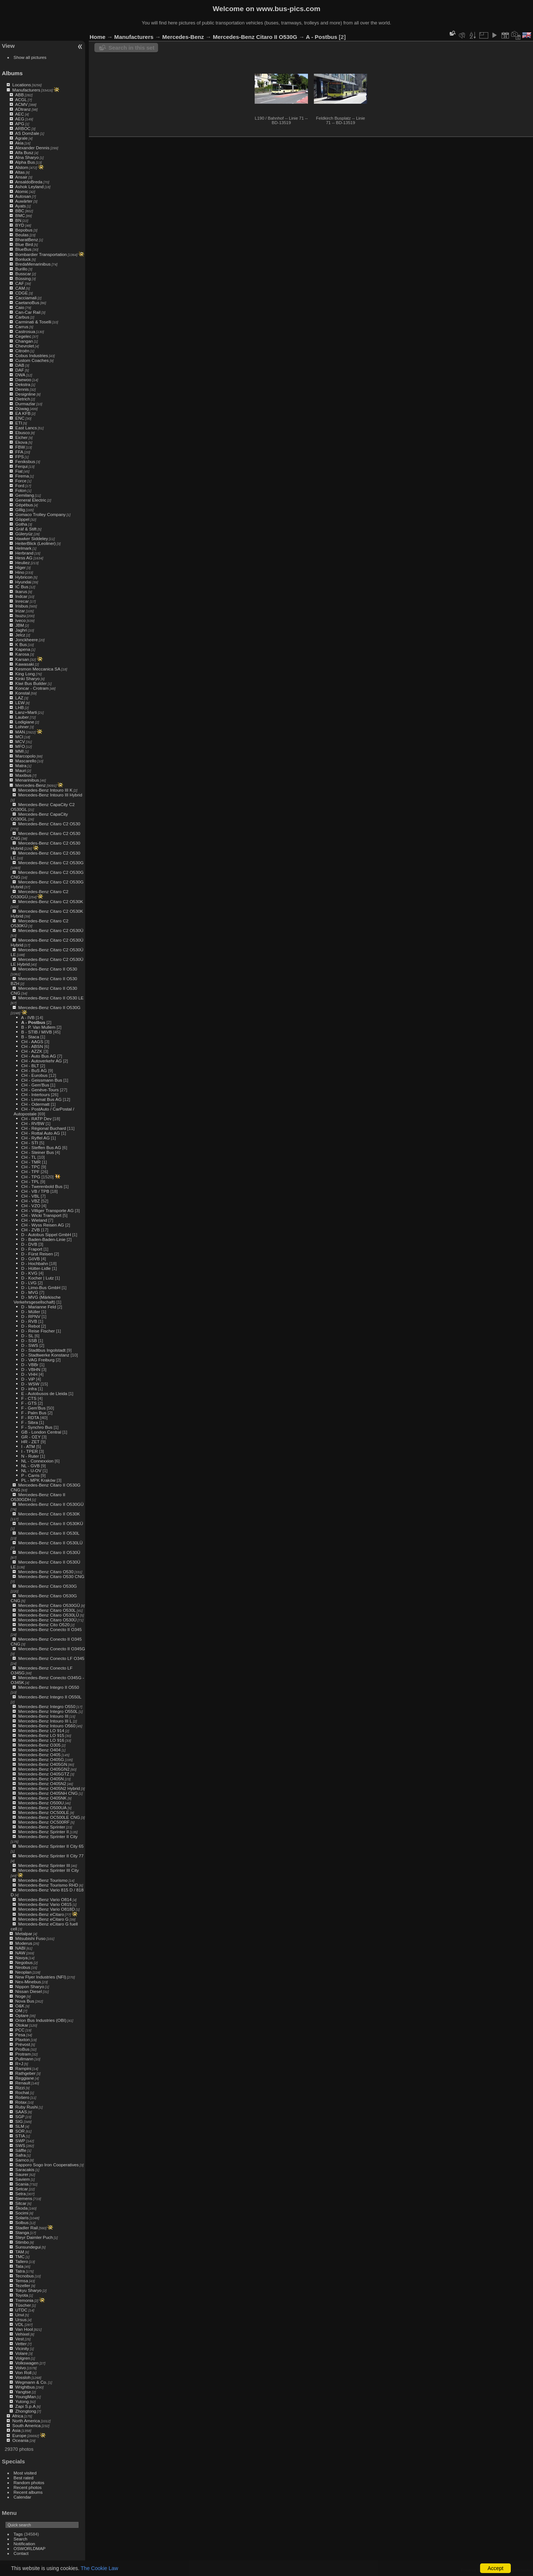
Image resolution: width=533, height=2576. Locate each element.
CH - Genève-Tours (39, 1089)
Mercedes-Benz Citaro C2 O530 (49, 823)
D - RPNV (30, 1316)
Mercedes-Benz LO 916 (41, 1740)
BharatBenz (26, 239)
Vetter (21, 2343)
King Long (25, 673)
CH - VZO (30, 1205)
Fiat (19, 471)
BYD (19, 225)
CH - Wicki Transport (41, 1215)
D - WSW (30, 1383)
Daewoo (23, 379)
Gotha (21, 524)
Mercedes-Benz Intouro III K (45, 790)
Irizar (20, 610)
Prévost (22, 2044)
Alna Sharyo (27, 157)
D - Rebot (30, 1326)
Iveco (20, 620)
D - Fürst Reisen (37, 1253)
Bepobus (23, 229)
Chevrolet (24, 345)
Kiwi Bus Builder (31, 683)
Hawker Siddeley (31, 538)
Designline (25, 394)
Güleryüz (24, 533)
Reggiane (24, 2078)
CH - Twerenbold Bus (42, 1186)
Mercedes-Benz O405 (39, 1754)
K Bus (21, 644)
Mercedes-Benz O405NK (42, 1797)
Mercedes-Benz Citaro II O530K (49, 1513)
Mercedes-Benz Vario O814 (44, 1899)
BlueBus (23, 249)
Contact (21, 2553)
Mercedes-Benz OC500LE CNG (49, 1817)
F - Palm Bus (33, 1412)
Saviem (22, 2179)
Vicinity (22, 2348)
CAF (19, 283)
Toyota (21, 2295)
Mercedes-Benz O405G (41, 1759)
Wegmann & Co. (31, 2382)
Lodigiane (24, 721)
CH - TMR (31, 1161)
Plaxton (22, 2039)
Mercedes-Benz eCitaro (41, 1914)
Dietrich (22, 398)
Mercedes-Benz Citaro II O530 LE (51, 997)
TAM (19, 2251)
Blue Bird (24, 244)
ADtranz (23, 109)
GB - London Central (41, 1432)
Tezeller (22, 2285)
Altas (20, 172)
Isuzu (20, 615)
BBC (19, 210)
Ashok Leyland (29, 186)
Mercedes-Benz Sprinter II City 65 (51, 1846)
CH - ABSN (32, 1046)
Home (97, 37)
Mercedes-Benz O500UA (42, 1807)
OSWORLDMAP (30, 2548)
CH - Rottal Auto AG (40, 1133)
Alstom (22, 167)
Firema (22, 475)
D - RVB (29, 1321)
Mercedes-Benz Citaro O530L (47, 1610)
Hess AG (23, 557)
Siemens (23, 2198)
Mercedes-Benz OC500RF (44, 1822)
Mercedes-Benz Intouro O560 (46, 1725)
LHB (19, 707)
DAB (19, 365)
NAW (20, 1952)
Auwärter (24, 201)
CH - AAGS (32, 1041)
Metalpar (23, 1933)
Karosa (22, 654)
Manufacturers (26, 89)
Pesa (20, 2034)
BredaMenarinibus (33, 264)
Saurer (21, 2174)
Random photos (29, 2482)
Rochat (22, 2092)
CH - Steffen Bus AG (41, 1147)
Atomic (22, 191)
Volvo (20, 2367)
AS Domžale (27, 133)
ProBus (22, 2049)
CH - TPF (30, 1171)
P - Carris (30, 1475)
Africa (17, 2415)
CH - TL (28, 1157)
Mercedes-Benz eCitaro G (43, 1919)
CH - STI (29, 1142)
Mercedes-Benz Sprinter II (43, 1831)
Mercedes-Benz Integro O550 (46, 1706)
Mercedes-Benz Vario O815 (44, 1904)
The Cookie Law (99, 2568)
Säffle (20, 2150)
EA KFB (22, 413)
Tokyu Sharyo (28, 2290)
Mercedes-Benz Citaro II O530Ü (49, 1552)
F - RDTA (30, 1417)
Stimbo (22, 2242)
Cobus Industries (31, 355)
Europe (19, 2435)
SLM (19, 2126)
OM (18, 2010)
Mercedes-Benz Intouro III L (45, 1720)
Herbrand (24, 552)
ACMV (21, 104)
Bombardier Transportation (41, 254)
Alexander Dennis (32, 147)
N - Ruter (30, 1456)
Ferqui (21, 466)
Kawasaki (24, 664)
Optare (22, 2015)
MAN (20, 731)
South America (26, 2425)
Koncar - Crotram (31, 688)
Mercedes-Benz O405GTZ (43, 1773)
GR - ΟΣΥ (30, 1436)
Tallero (21, 2261)
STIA (20, 2135)
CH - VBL (30, 1196)
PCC (19, 2029)
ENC (19, 418)
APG (19, 123)
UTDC (21, 2309)
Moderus (23, 1943)
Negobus (24, 1962)
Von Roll (23, 2372)
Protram (23, 2053)
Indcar (21, 596)
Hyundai (23, 581)
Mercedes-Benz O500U (41, 1802)
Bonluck (23, 259)
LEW (20, 702)
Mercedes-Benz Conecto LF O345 (51, 1658)
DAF (19, 369)
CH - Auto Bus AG (38, 1056)
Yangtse (23, 2391)
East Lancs (26, 427)
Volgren (22, 2358)
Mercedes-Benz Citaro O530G (47, 1586)
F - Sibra (29, 1422)
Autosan (23, 196)
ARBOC (23, 128)
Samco (22, 2159)
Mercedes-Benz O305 (39, 1745)
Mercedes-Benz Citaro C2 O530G (51, 862)
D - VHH (29, 1374)
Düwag (22, 408)
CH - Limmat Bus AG (41, 1099)
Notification (24, 2543)
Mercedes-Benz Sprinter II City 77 (51, 1855)
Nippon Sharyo (29, 1986)
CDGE (21, 292)
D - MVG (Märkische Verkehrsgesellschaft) (37, 1299)
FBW (20, 447)
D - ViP (28, 1379)
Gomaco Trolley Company (40, 514)
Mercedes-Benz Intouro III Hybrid (50, 794)
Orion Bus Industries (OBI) (40, 2020)
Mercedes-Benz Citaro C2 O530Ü (50, 930)
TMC (20, 2256)
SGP (19, 2116)
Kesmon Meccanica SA (37, 668)
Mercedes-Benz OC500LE (43, 1812)
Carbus (22, 316)
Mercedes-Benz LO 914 (41, 1730)
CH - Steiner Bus (37, 1152)
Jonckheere (26, 639)
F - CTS (28, 1398)
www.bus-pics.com (288, 9)
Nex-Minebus (28, 1981)
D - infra (29, 1388)
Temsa (21, 2280)
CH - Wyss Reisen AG (42, 1224)
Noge (20, 1996)
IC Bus (21, 586)
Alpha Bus (25, 162)
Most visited (25, 2472)
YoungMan (25, 2396)
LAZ (19, 697)
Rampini (23, 2068)
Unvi (19, 2314)
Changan (24, 341)
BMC (20, 215)
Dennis (22, 389)
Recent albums (28, 2492)
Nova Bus (24, 2000)
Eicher (21, 437)
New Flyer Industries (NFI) (40, 1976)
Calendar (22, 2497)
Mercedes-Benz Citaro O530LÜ (48, 1615)
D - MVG (29, 1292)
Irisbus (21, 605)
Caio (19, 307)
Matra (20, 765)
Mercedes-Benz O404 (39, 1749)
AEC (19, 114)
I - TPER (29, 1451)
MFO (20, 746)
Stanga (22, 2232)
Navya (21, 1957)
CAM (20, 288)
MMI (19, 751)
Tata (19, 2266)
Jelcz (20, 634)
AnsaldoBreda (29, 181)
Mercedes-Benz (30, 785)
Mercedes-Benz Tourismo (42, 1880)
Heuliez (22, 562)
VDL (19, 2324)
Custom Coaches (31, 360)
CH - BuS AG (34, 1070)
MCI (19, 736)
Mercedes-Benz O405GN (42, 1764)
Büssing (23, 278)
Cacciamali (26, 297)
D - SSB (29, 1340)
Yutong (22, 2401)
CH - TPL (30, 1181)
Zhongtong (25, 2411)
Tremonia (24, 2300)
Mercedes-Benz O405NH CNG (48, 1793)
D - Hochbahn (34, 1263)
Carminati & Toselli (33, 321)
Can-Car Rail (27, 312)
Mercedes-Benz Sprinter (41, 1826)
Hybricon (23, 577)
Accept (495, 2568)
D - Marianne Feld (38, 1306)
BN (18, 220)
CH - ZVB (30, 1229)
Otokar (21, 2025)
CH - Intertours (35, 1094)
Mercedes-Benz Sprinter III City (48, 1870)
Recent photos (28, 2487)
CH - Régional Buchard (43, 1128)
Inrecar (22, 601)
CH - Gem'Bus (35, 1084)
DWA (20, 374)
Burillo (21, 268)
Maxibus (23, 775)
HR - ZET (30, 1441)
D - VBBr (29, 1364)
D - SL (27, 1335)
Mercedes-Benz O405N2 (42, 1783)
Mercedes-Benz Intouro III (43, 1716)
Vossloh (22, 2377)
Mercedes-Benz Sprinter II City (47, 1836)
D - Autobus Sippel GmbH (46, 1234)
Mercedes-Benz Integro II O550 (48, 1687)
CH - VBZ (30, 1200)
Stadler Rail (26, 2227)
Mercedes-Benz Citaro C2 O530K (50, 901)
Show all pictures (30, 57)
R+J (19, 2063)
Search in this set (131, 47)
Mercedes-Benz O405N (41, 1778)
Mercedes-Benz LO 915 (41, 1735)
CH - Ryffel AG (35, 1137)
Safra (20, 2155)
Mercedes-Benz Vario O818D (46, 1909)
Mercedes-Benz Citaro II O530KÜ (50, 1523)
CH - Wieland (34, 1220)
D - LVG (29, 1282)
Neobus (22, 1967)
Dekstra (22, 384)
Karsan (22, 659)
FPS (19, 456)
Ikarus (21, 591)
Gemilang (24, 495)
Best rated (24, 2477)
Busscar (23, 273)
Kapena (22, 649)
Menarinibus (27, 780)
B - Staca (30, 1036)
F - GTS (29, 1403)
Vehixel (22, 2334)
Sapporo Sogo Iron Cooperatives (46, 2164)
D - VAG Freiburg (37, 1359)
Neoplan (23, 1972)
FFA (19, 451)
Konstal (22, 692)
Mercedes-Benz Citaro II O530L (48, 1533)
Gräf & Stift (26, 528)
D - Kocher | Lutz (37, 1277)
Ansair (21, 176)
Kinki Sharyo (27, 678)
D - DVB (29, 1244)
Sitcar (20, 2203)
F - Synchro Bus (36, 1427)
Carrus (21, 326)
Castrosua (25, 331)
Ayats (20, 205)
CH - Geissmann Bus (41, 1080)
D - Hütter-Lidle (36, 1268)
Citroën (22, 350)
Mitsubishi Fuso (30, 1938)
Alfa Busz (24, 152)
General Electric (30, 499)
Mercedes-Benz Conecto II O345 (49, 1629)
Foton (20, 490)
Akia (19, 142)
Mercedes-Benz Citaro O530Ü (47, 1619)
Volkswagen (26, 2362)
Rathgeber (25, 2073)
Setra (20, 2193)
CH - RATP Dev (36, 1118)
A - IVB (28, 1017)
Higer (20, 567)
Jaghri (21, 630)
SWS (20, 2145)
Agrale (21, 138)
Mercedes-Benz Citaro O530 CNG (51, 1576)
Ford (19, 485)
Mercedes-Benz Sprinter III (44, 1865)
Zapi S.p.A (25, 2406)
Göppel (22, 519)
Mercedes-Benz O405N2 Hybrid (49, 1788)
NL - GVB (30, 1465)
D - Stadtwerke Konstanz (45, 1354)
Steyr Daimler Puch (34, 2237)
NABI (20, 1948)
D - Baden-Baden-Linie (43, 1239)
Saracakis (24, 2169)
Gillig (20, 509)
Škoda (21, 2208)
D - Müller (30, 1311)
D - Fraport (31, 1249)
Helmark (23, 548)
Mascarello (25, 760)
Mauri (20, 770)
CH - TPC (30, 1166)
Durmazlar (25, 403)
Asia (16, 2430)
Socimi (21, 2212)
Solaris (22, 2217)
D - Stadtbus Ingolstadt (43, 1350)
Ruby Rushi (26, 2106)
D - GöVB (30, 1258)
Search (20, 2538)
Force (20, 480)
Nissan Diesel (28, 1991)
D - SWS (29, 1345)
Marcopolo (25, 755)
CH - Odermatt (35, 1104)
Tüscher (23, 2305)
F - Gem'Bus (33, 1407)
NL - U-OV (31, 1470)
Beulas (22, 234)
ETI (18, 422)
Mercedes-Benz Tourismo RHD (48, 1885)
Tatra (20, 2271)
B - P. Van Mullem (38, 1027)
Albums (12, 73)
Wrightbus (25, 2386)
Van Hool (24, 2329)
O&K (19, 2005)
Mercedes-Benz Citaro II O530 (47, 968)
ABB (19, 94)
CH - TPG (30, 1176)
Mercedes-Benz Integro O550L (48, 1711)
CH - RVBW (32, 1123)
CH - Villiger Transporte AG (47, 1210)
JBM (19, 625)
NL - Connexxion (37, 1460)
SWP (20, 2140)
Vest (19, 2338)
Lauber (22, 717)
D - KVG (29, 1273)
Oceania (20, 2440)
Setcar (21, 2188)
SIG (19, 2121)
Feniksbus (25, 461)
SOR (20, 2131)
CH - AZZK (31, 1051)
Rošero (22, 2097)
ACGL (21, 99)
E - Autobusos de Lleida (44, 1393)
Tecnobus (24, 2275)
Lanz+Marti (26, 712)
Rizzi (20, 2087)
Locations (21, 84)
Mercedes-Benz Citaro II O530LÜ (50, 1542)
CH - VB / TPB (35, 1191)
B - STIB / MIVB (36, 1031)
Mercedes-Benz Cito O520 (44, 1624)
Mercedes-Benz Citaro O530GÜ (49, 1605)
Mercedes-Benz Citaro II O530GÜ (51, 1504)
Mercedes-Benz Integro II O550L (49, 1696)
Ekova (21, 442)
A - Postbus (33, 1022)
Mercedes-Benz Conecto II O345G (51, 1648)
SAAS (21, 2111)
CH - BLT (30, 1065)
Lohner (22, 726)
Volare (21, 2353)
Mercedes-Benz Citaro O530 (45, 1571)
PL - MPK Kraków (38, 1480)
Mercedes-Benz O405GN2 (44, 1769)
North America (26, 2420)
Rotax (21, 2102)
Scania (22, 2183)
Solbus (22, 2222)
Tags (18, 2534)
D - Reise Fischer (38, 1330)
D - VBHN (30, 1369)
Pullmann (24, 2058)
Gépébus (24, 504)
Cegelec (23, 336)
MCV (20, 741)
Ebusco (22, 432)
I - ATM (28, 1446)
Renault (22, 2082)
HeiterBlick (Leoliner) (35, 543)
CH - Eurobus (34, 1075)
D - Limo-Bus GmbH (40, 1287)
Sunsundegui (28, 2246)
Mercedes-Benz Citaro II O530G (49, 1007)
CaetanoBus (27, 302)
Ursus (21, 2319)
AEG (19, 118)
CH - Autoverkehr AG (41, 1060)
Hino (19, 572)
